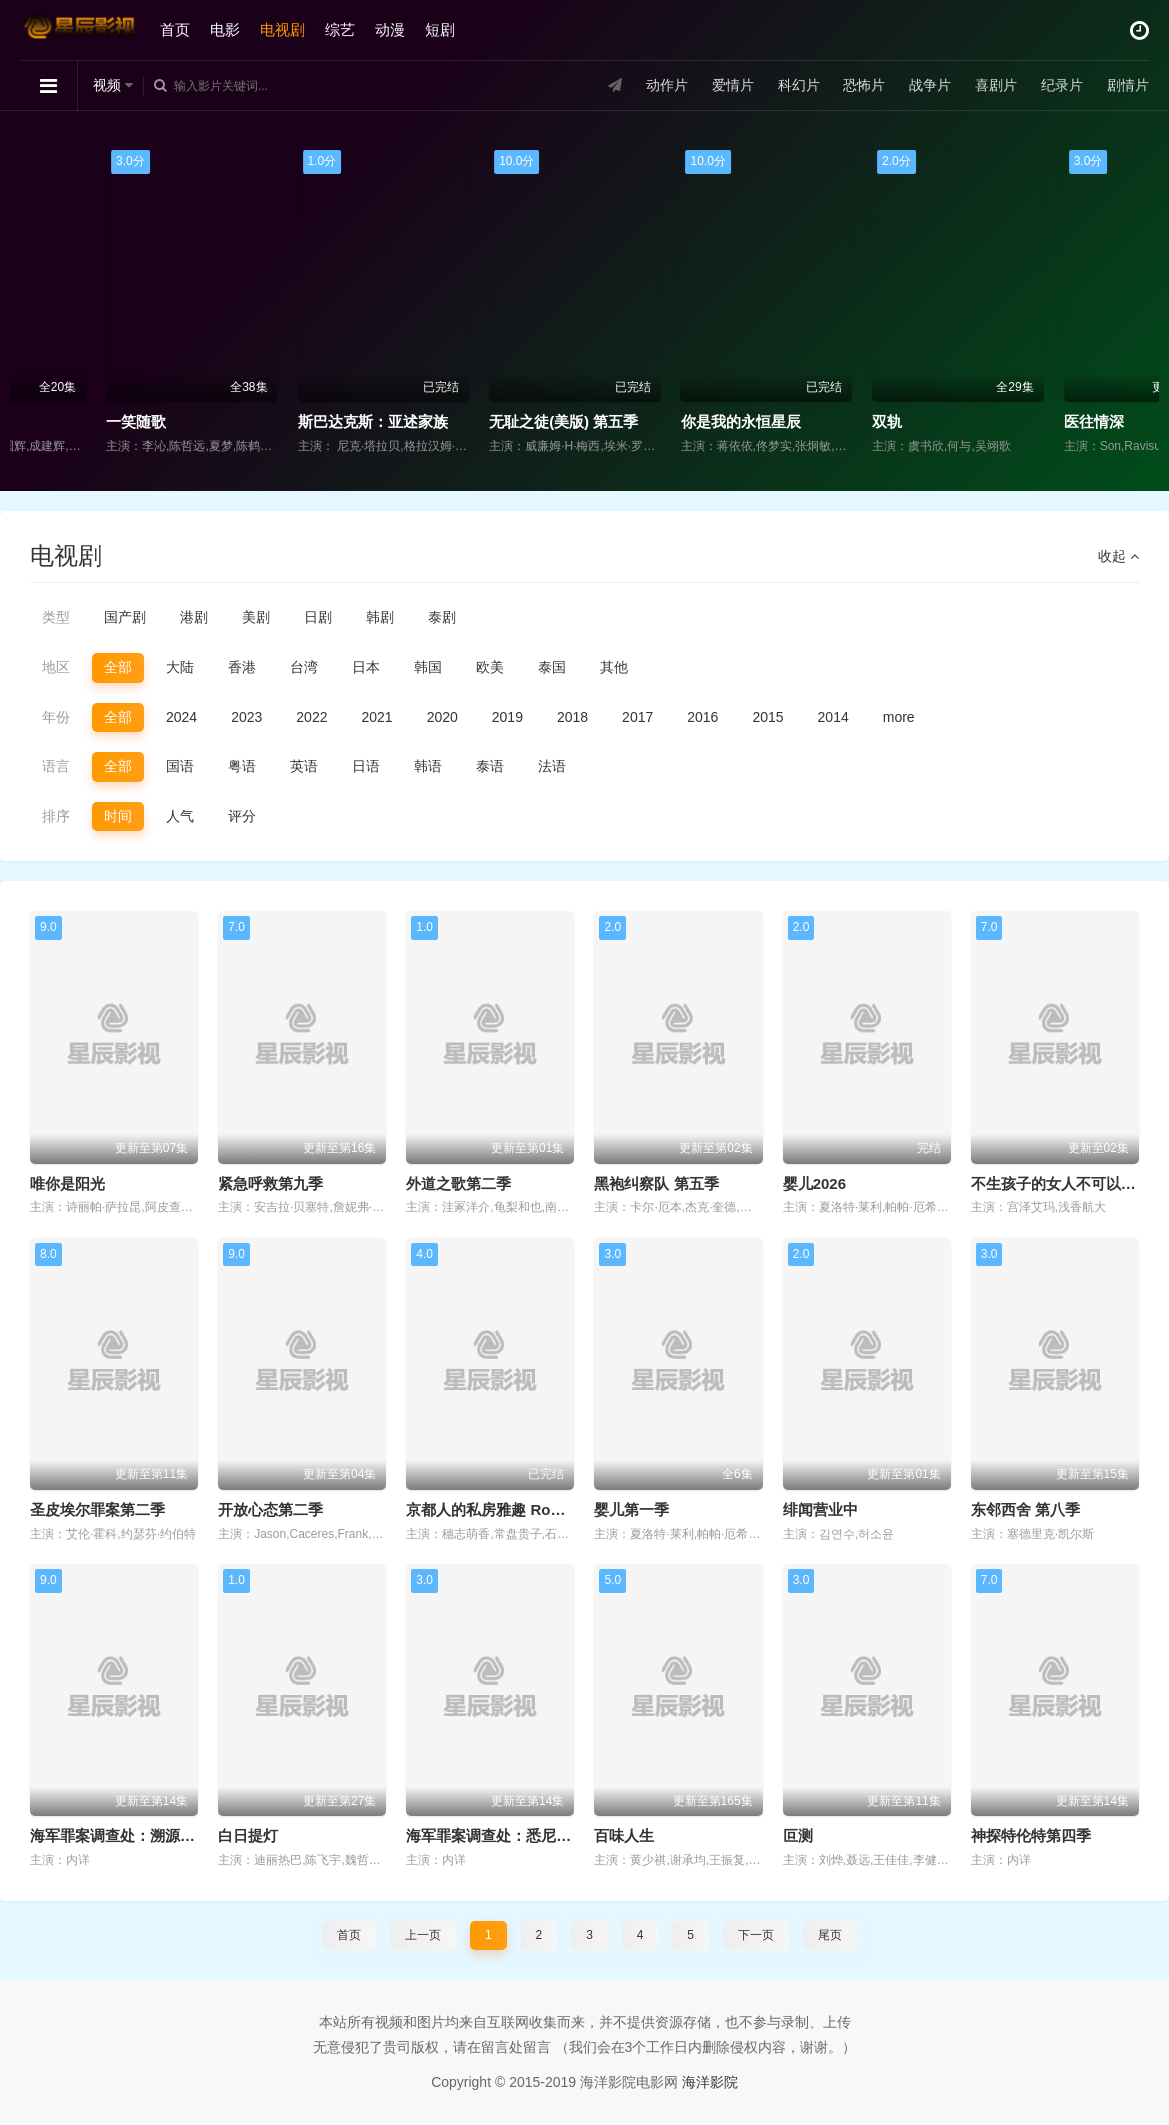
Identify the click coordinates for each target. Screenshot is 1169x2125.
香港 (242, 667)
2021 (376, 717)
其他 (614, 667)
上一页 (423, 1935)
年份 (56, 717)
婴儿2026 (814, 1183)
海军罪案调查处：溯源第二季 (127, 1835)
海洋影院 (710, 2082)
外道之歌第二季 (458, 1183)
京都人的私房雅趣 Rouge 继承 (508, 1509)
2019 (507, 717)
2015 (767, 717)
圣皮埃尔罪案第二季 (97, 1509)
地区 (56, 667)
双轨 (992, 421)
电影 (225, 29)
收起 (1118, 556)
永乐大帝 (50, 421)
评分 (242, 816)
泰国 (552, 667)
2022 (311, 717)
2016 (702, 717)
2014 (833, 717)
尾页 (830, 1935)
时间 (118, 816)
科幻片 (799, 85)
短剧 (440, 29)
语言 (56, 766)
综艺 (340, 29)
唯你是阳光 (67, 1183)
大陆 (180, 667)
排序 (56, 816)
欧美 (490, 667)
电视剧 (282, 29)
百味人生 (624, 1835)
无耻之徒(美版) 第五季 (668, 421)
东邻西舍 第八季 (1025, 1509)
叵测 (798, 1835)
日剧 (318, 617)
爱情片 (733, 85)
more (899, 717)
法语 (552, 766)
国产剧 (125, 617)
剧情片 (1128, 85)
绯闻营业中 (820, 1509)
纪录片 (1062, 85)
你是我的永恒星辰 (846, 421)
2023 (246, 717)
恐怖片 (864, 85)
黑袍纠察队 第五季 (656, 1183)
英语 (304, 766)
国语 (180, 766)
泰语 (490, 766)
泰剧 (442, 617)
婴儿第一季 (631, 1509)
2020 (442, 717)
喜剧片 (996, 85)
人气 (180, 816)
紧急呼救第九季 (270, 1183)
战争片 (930, 85)
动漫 (390, 29)
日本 (366, 667)
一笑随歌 (241, 421)
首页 (175, 29)
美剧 (256, 617)
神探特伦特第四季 (1031, 1835)
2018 (572, 717)
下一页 (756, 1935)
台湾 (304, 667)
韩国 (428, 667)
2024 (181, 717)
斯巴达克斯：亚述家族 (478, 421)
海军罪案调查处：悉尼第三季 (503, 1835)
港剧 (194, 617)
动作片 (667, 85)
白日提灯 (248, 1835)
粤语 (242, 766)
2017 (637, 717)
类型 (56, 617)
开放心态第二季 (270, 1509)
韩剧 (380, 617)
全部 (118, 667)
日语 (366, 766)
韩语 (428, 766)
